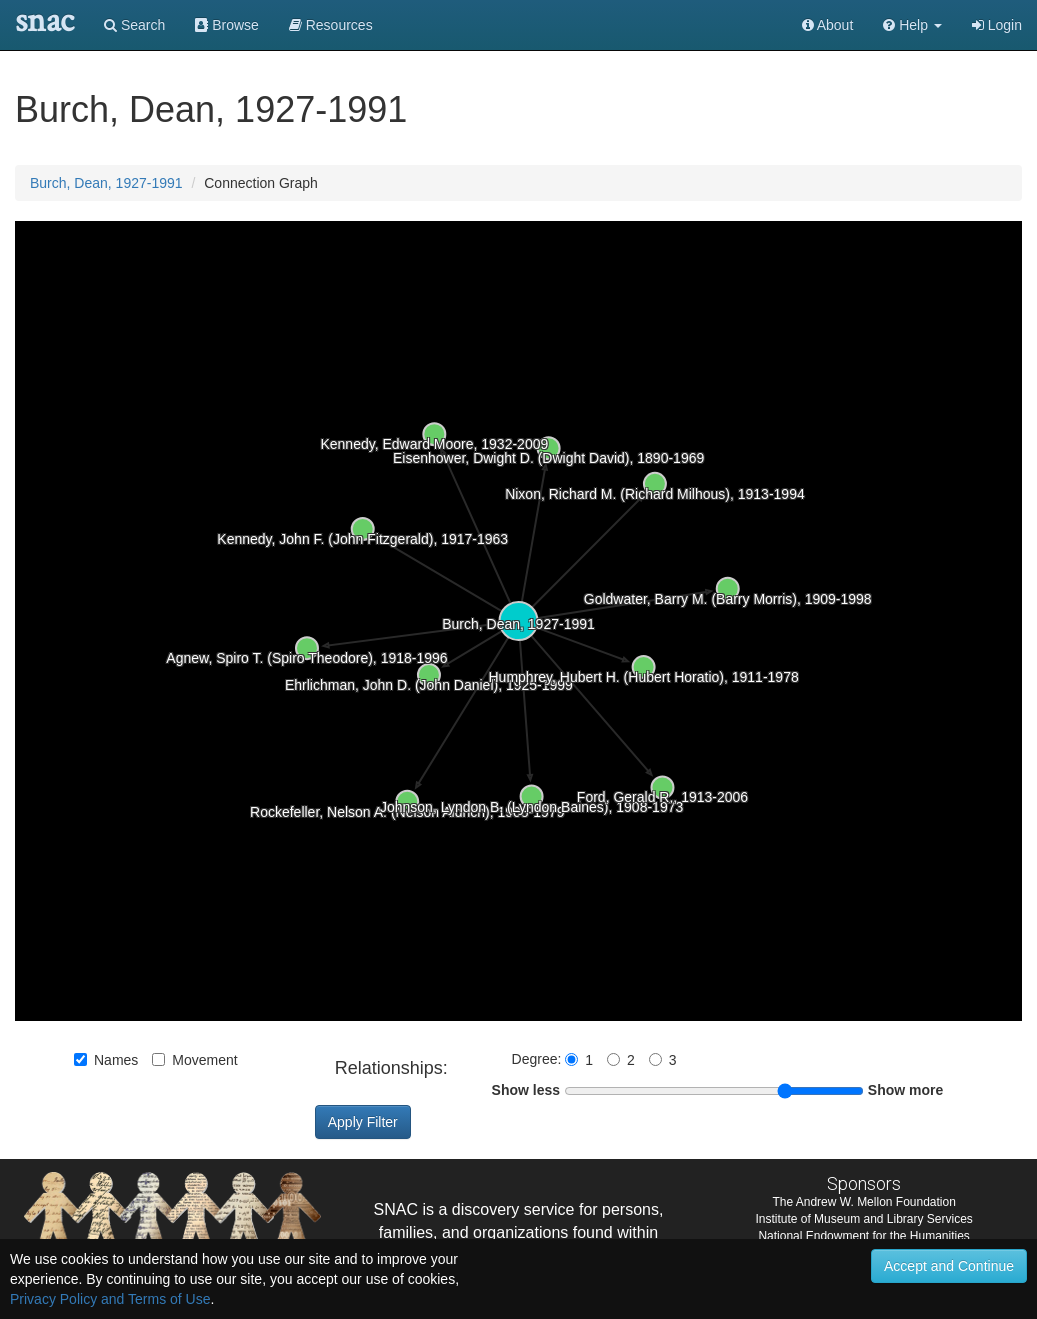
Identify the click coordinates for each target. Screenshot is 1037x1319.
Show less (526, 1090)
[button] (912, 25)
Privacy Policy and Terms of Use (110, 1299)
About (828, 25)
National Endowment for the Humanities (863, 1236)
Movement (194, 1060)
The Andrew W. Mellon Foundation (863, 1202)
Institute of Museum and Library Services (863, 1219)
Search (134, 25)
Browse (227, 25)
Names (106, 1060)
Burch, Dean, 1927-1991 (106, 183)
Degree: (539, 1059)
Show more (905, 1090)
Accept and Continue (949, 1266)
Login (997, 25)
